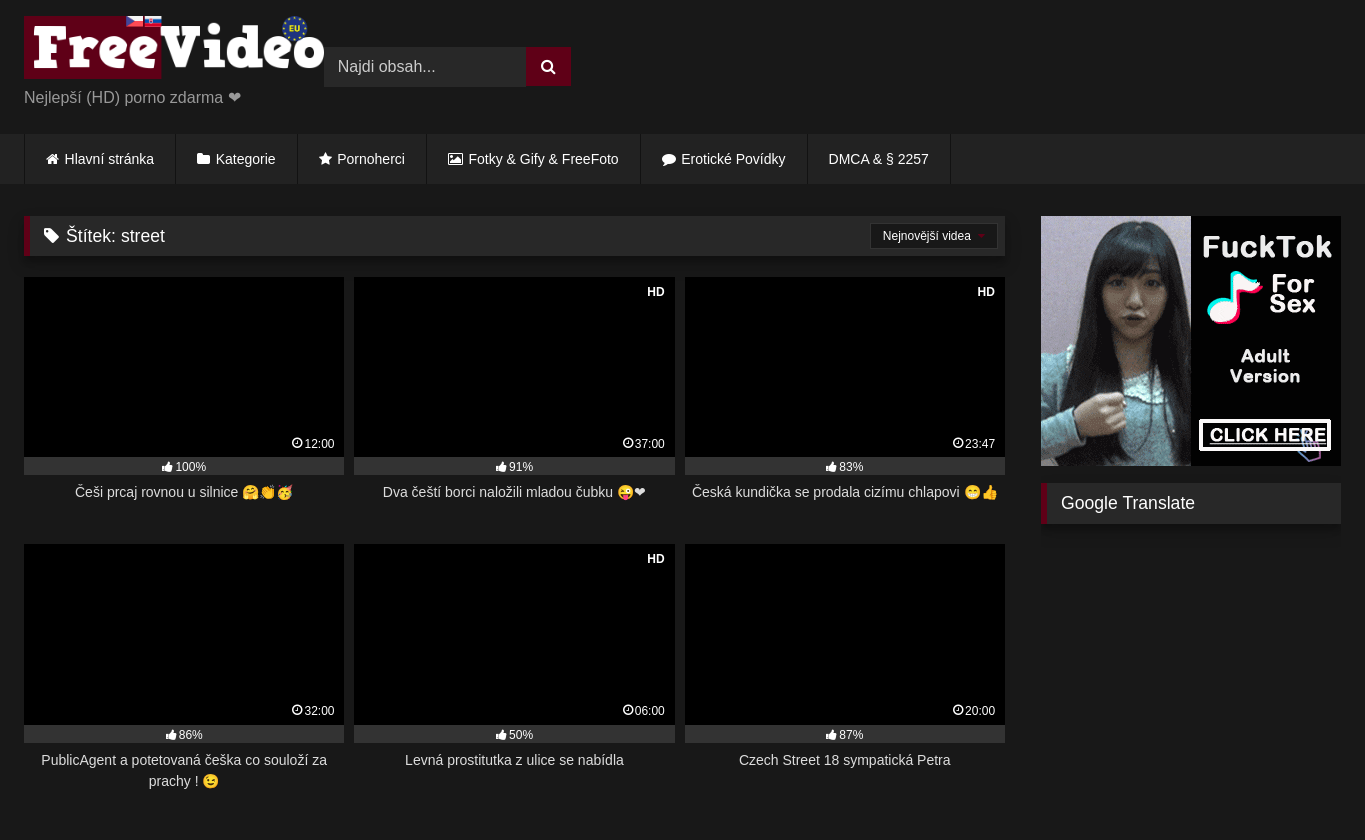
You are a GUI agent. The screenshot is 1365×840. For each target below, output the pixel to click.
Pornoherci (371, 159)
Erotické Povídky (733, 159)
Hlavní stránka (109, 159)
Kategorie (246, 159)
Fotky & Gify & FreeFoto (544, 159)
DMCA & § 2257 (879, 159)
